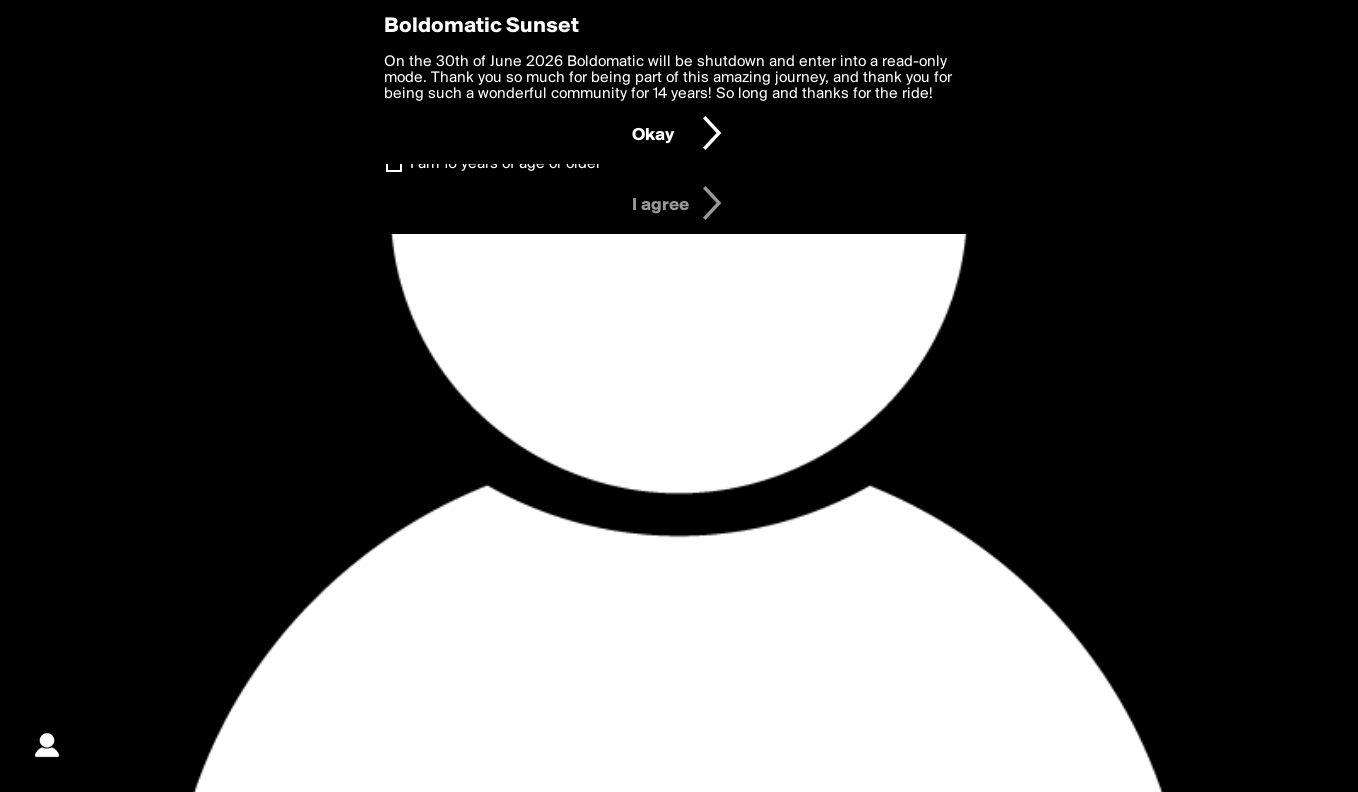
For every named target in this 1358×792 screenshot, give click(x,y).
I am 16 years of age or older (505, 164)
